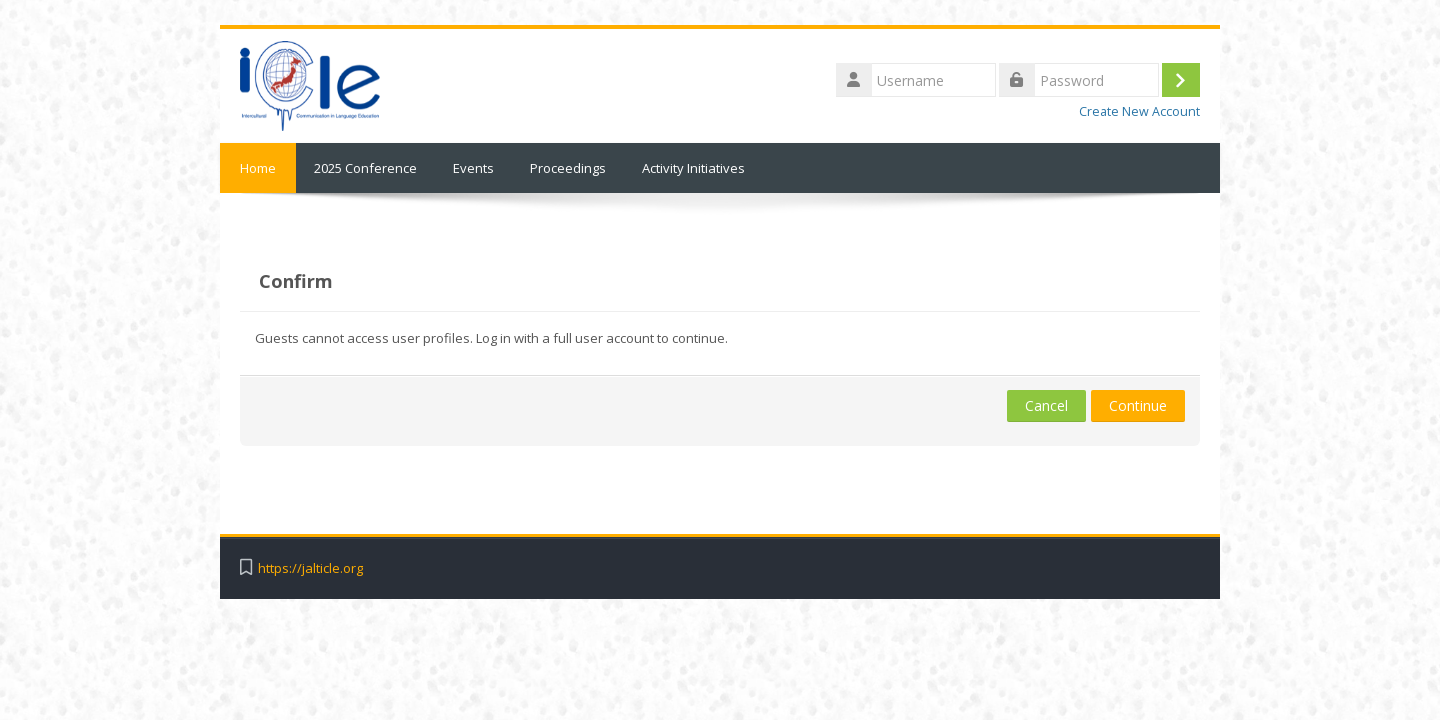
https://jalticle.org (310, 568)
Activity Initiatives (693, 168)
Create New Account (1139, 111)
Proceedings (568, 168)
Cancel (1046, 405)
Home (258, 168)
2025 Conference (365, 168)
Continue (1138, 405)
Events (473, 168)
